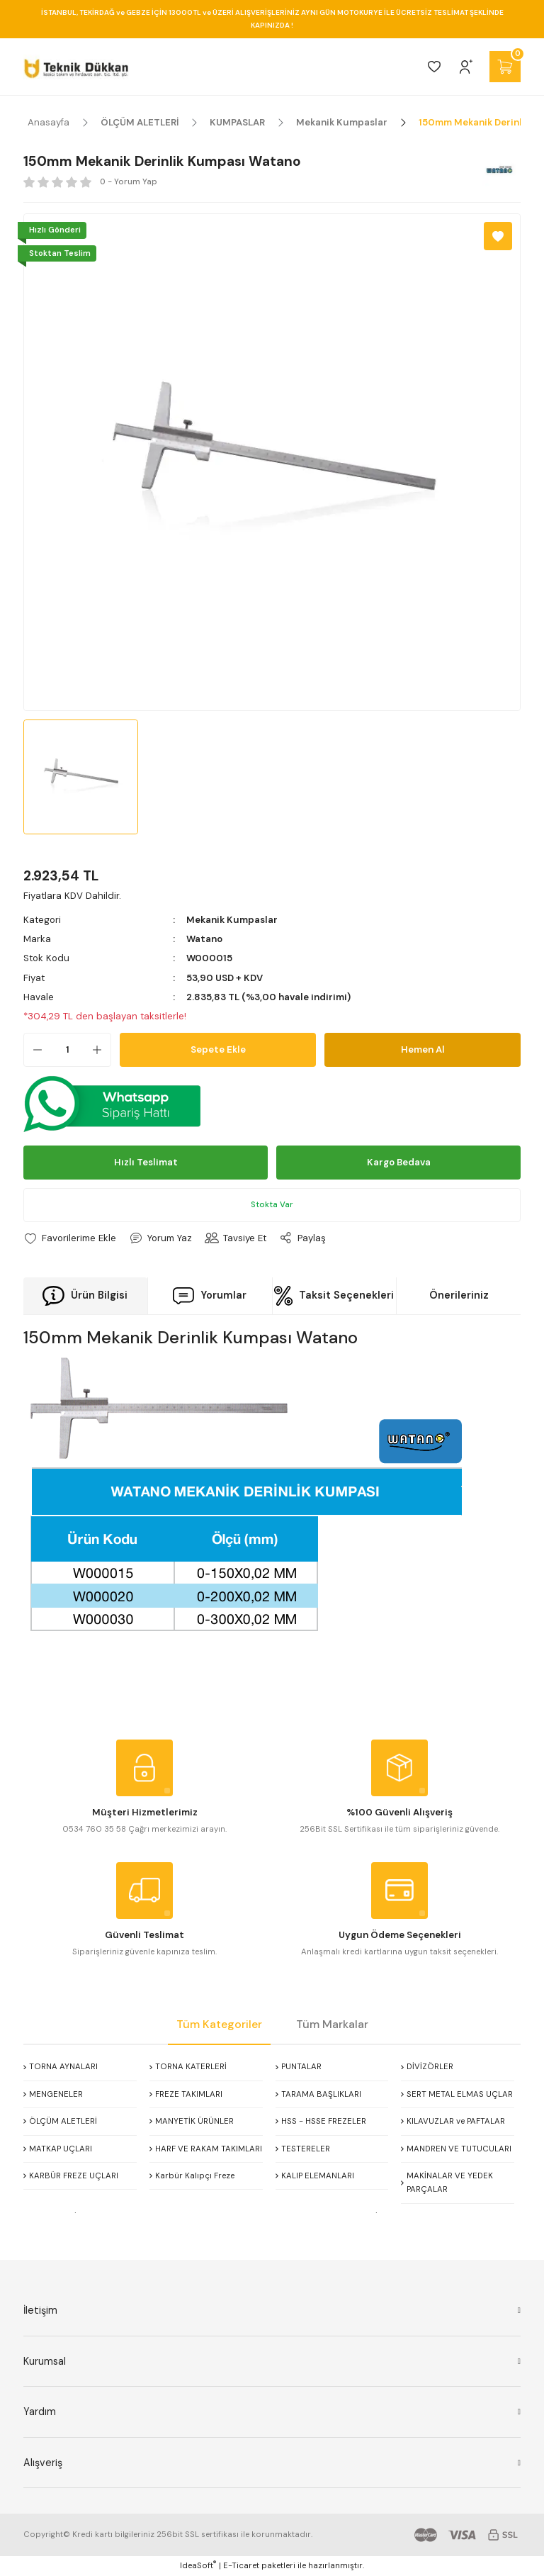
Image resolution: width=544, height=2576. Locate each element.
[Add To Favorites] (498, 236)
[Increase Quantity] (101, 1050)
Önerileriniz (459, 1295)
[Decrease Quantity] (33, 1050)
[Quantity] (67, 1050)
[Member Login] (466, 66)
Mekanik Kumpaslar (232, 920)
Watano (204, 939)
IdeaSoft (198, 2565)
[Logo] (76, 66)
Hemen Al (423, 1049)
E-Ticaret (241, 2565)
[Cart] (505, 66)
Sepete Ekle (218, 1049)
